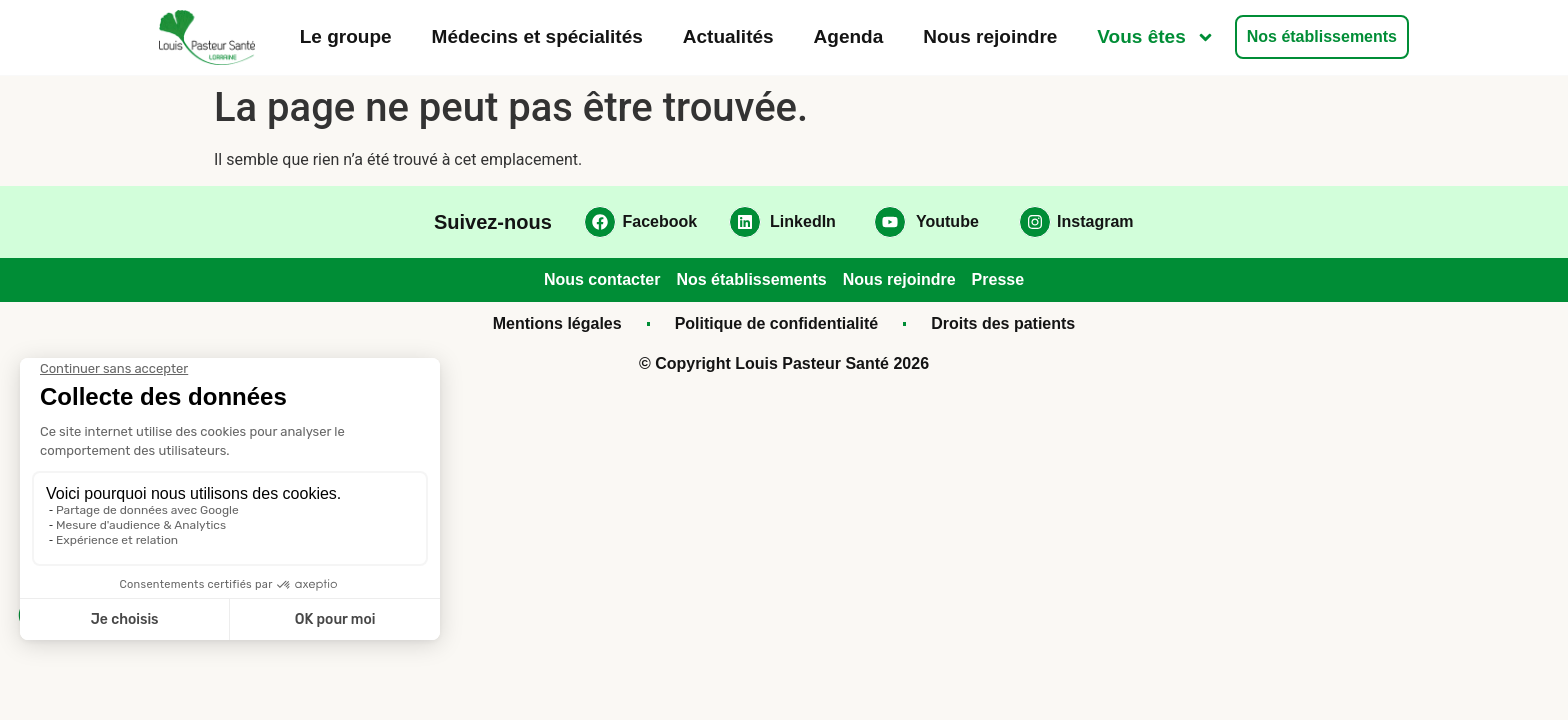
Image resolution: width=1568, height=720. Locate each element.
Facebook (660, 221)
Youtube (947, 221)
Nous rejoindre (990, 36)
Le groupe (346, 36)
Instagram (1095, 221)
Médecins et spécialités (537, 36)
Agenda (849, 36)
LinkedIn (803, 221)
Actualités (728, 36)
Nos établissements (1322, 36)
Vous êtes (1155, 37)
